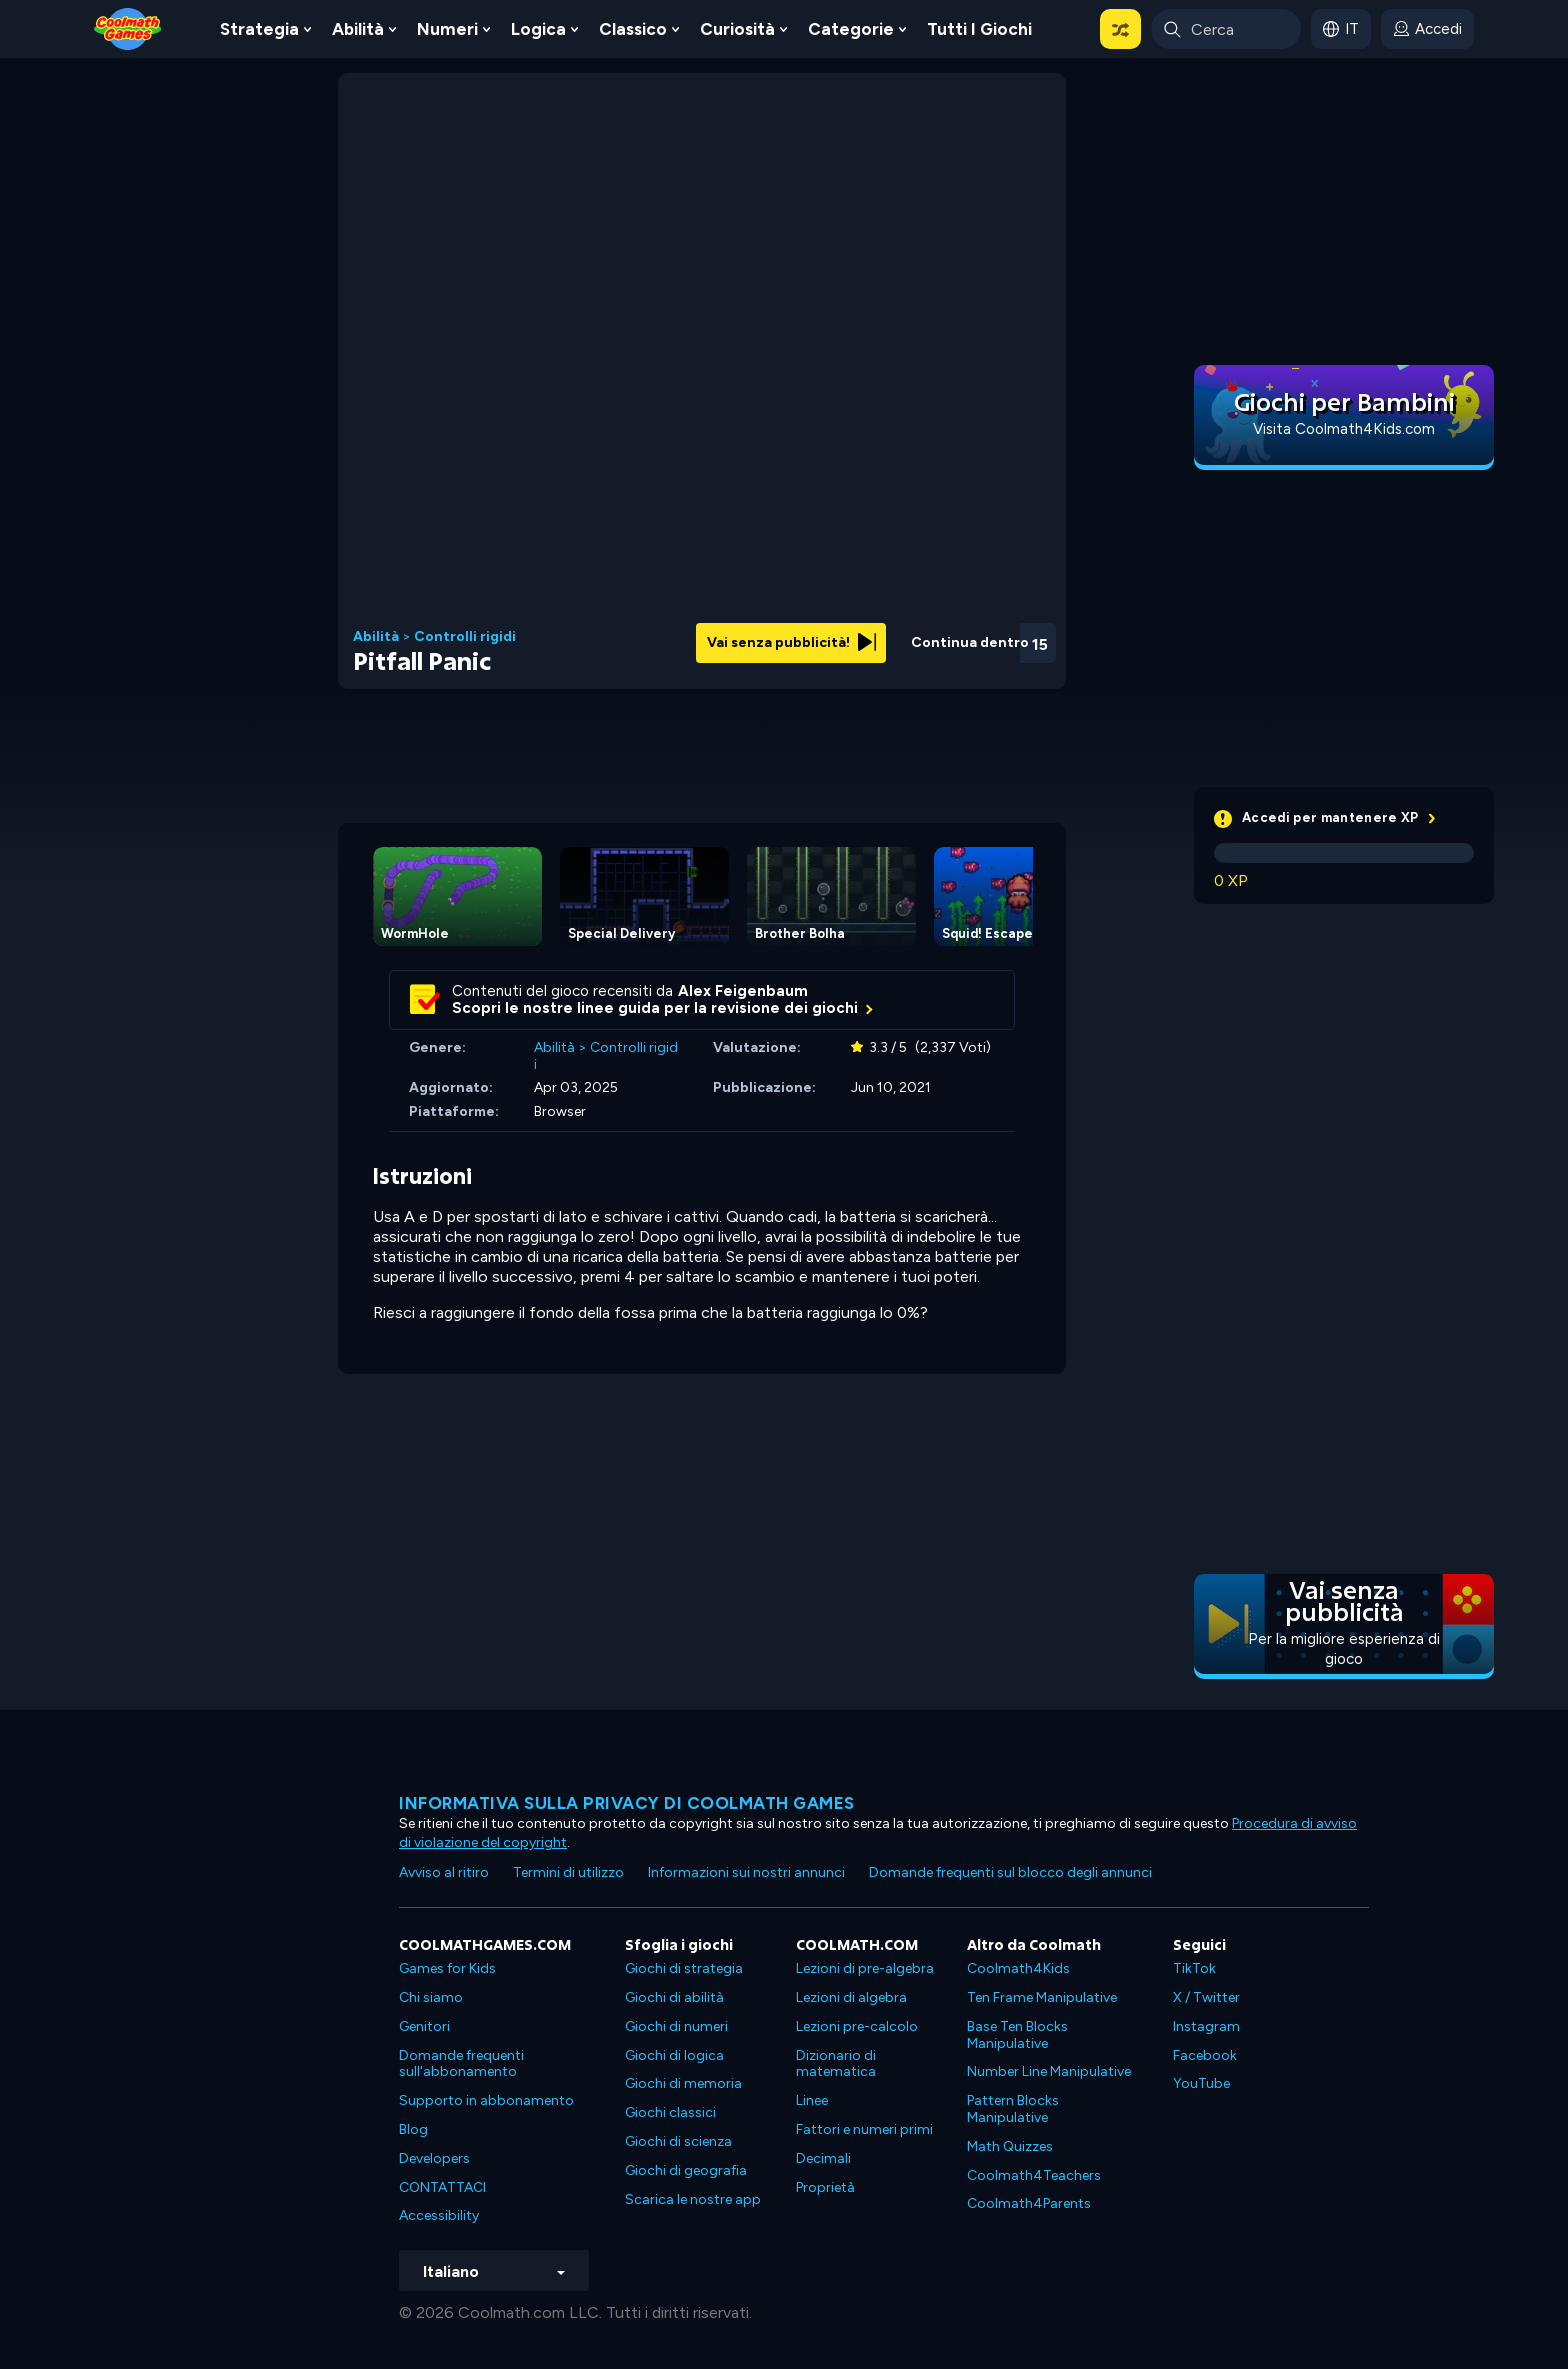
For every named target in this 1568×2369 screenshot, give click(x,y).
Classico (633, 29)
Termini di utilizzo (568, 1872)
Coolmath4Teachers (1034, 2175)
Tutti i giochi (979, 29)
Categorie (851, 29)
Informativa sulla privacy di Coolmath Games (627, 1803)
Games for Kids (447, 1968)
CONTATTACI (442, 2187)
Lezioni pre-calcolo (857, 2026)
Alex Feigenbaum (743, 991)
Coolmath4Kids (1018, 1968)
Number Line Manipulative (1049, 2071)
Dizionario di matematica (836, 2064)
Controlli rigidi (465, 637)
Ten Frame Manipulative (1042, 1997)
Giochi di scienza (678, 2141)
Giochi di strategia (684, 1968)
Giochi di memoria (683, 2083)
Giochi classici (670, 2112)
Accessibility (439, 2215)
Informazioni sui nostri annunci (746, 1872)
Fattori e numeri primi (864, 2129)
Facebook (1205, 2055)
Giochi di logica (674, 2055)
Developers (434, 2158)
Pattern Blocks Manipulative (1013, 2109)
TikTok (1194, 1968)
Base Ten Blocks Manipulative (1017, 2035)
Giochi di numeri (676, 2026)
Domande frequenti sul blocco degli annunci (1010, 1872)
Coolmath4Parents (1029, 2203)
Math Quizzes (1010, 2146)
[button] (1120, 29)
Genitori (424, 2026)
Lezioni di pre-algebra (865, 1968)
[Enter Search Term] (1226, 29)
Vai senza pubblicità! (791, 642)
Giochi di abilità (674, 1997)
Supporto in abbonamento (486, 2100)
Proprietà (825, 2187)
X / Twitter (1206, 1997)
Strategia (259, 29)
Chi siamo (431, 1997)
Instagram (1206, 2026)
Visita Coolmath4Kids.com (1344, 429)
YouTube (1201, 2083)
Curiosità (737, 29)
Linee (812, 2100)
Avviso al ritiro (444, 1872)
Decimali (823, 2158)
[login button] (1427, 29)
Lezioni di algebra (851, 1997)
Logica (538, 29)
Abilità (358, 29)
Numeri (447, 29)
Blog (413, 2129)
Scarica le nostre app (693, 2199)
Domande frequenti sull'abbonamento (461, 2064)
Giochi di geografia (686, 2170)
